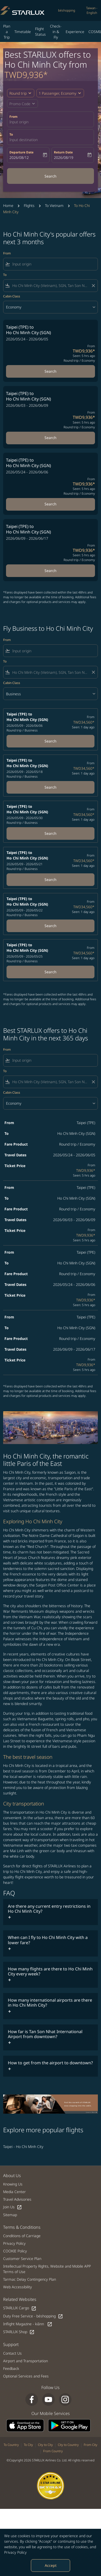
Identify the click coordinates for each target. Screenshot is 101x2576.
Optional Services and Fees (26, 2376)
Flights (29, 205)
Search (50, 176)
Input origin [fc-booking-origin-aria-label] (19, 121)
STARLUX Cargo (19, 2308)
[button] (60, 93)
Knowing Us (13, 2184)
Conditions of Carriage (22, 2235)
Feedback (11, 2368)
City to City (45, 2445)
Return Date (63, 152)
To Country (11, 2445)
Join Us (12, 2207)
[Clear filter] (93, 286)
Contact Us (12, 2353)
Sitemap (10, 2214)
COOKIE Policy (15, 2250)
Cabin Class (11, 296)
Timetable (22, 31)
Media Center (14, 2191)
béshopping (66, 10)
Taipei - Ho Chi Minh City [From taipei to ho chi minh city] (23, 2146)
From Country (53, 2451)
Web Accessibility (17, 2286)
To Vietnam (54, 205)
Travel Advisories (17, 2199)
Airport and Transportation (25, 2360)
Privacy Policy (15, 2552)
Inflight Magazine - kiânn (27, 2324)
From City (90, 2445)
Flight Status (40, 31)
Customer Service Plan (22, 2258)
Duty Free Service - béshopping (33, 2316)
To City (28, 2445)
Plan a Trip (6, 32)
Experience (75, 31)
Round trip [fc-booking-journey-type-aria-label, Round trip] (18, 93)
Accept (51, 2565)
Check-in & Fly (55, 32)
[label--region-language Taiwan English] (91, 10)
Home (8, 205)
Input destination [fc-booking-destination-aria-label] (23, 139)
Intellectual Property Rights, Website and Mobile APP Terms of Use (47, 2269)
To (11, 134)
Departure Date (21, 152)
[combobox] (54, 264)
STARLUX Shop (19, 2332)
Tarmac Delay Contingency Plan (29, 2279)
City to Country (68, 2445)
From (13, 116)
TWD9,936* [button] (26, 74)
